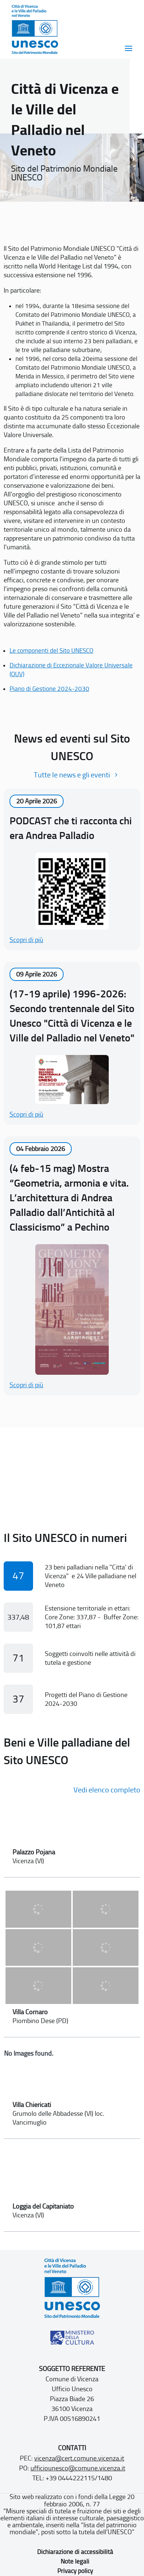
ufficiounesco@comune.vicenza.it (77, 2468)
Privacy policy (75, 2571)
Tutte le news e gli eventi (72, 774)
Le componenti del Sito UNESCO (51, 650)
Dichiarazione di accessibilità (75, 2551)
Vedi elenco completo (106, 1789)
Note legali (75, 2561)
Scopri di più (26, 940)
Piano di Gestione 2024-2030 (49, 688)
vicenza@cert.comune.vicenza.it (79, 2458)
